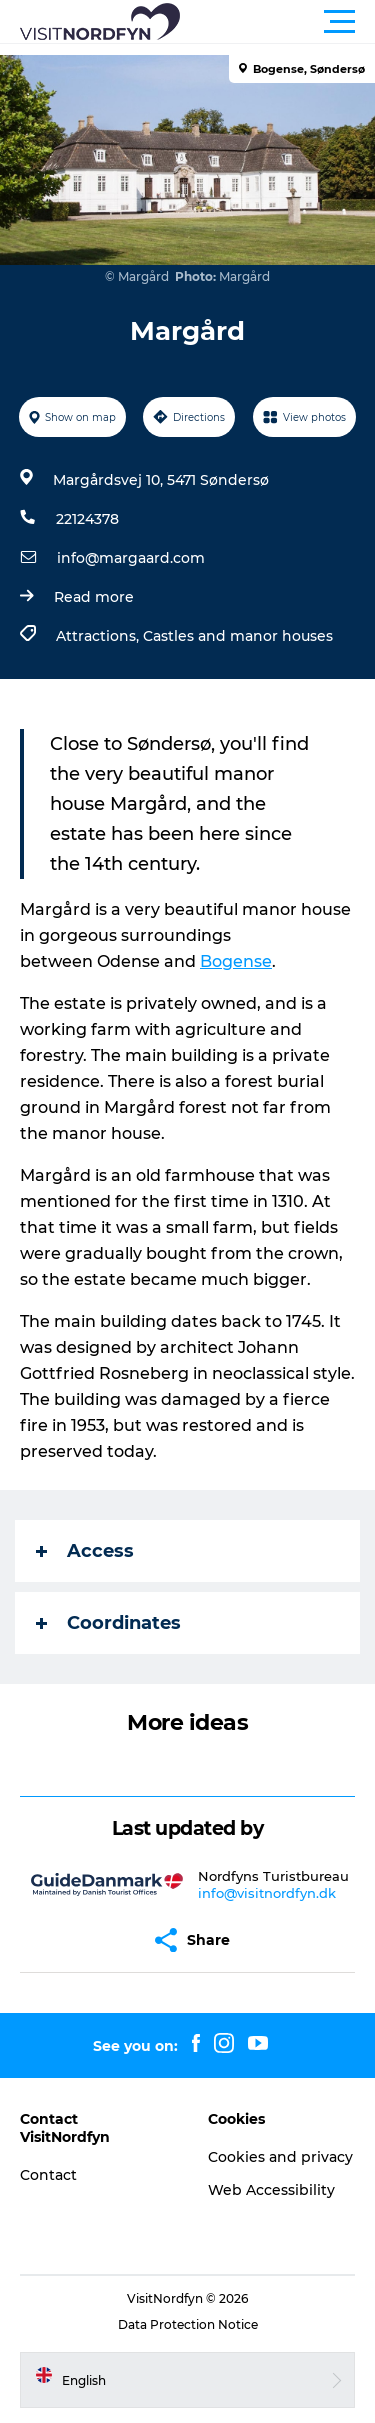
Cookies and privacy (280, 2157)
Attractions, (99, 636)
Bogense (236, 961)
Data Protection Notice (188, 2324)
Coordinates (108, 1623)
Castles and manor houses (238, 636)
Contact (48, 2175)
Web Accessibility (271, 2190)
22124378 (87, 519)
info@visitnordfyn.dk (267, 1893)
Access (85, 1551)
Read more (94, 597)
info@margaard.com (131, 558)
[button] (277, 22)
